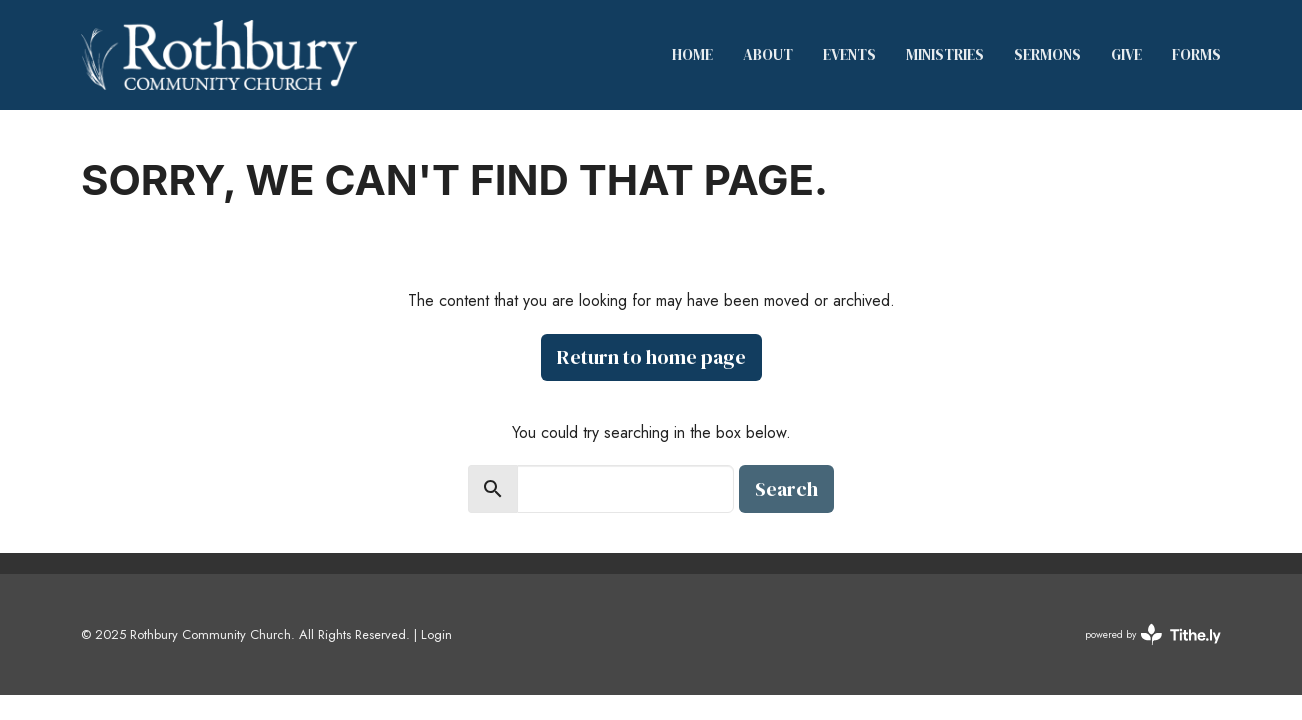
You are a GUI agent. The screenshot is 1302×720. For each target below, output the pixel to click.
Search (786, 489)
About (768, 54)
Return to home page (651, 357)
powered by (1153, 634)
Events (849, 54)
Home (692, 54)
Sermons (1047, 54)
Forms (1196, 54)
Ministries (945, 54)
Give (1126, 54)
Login (436, 634)
